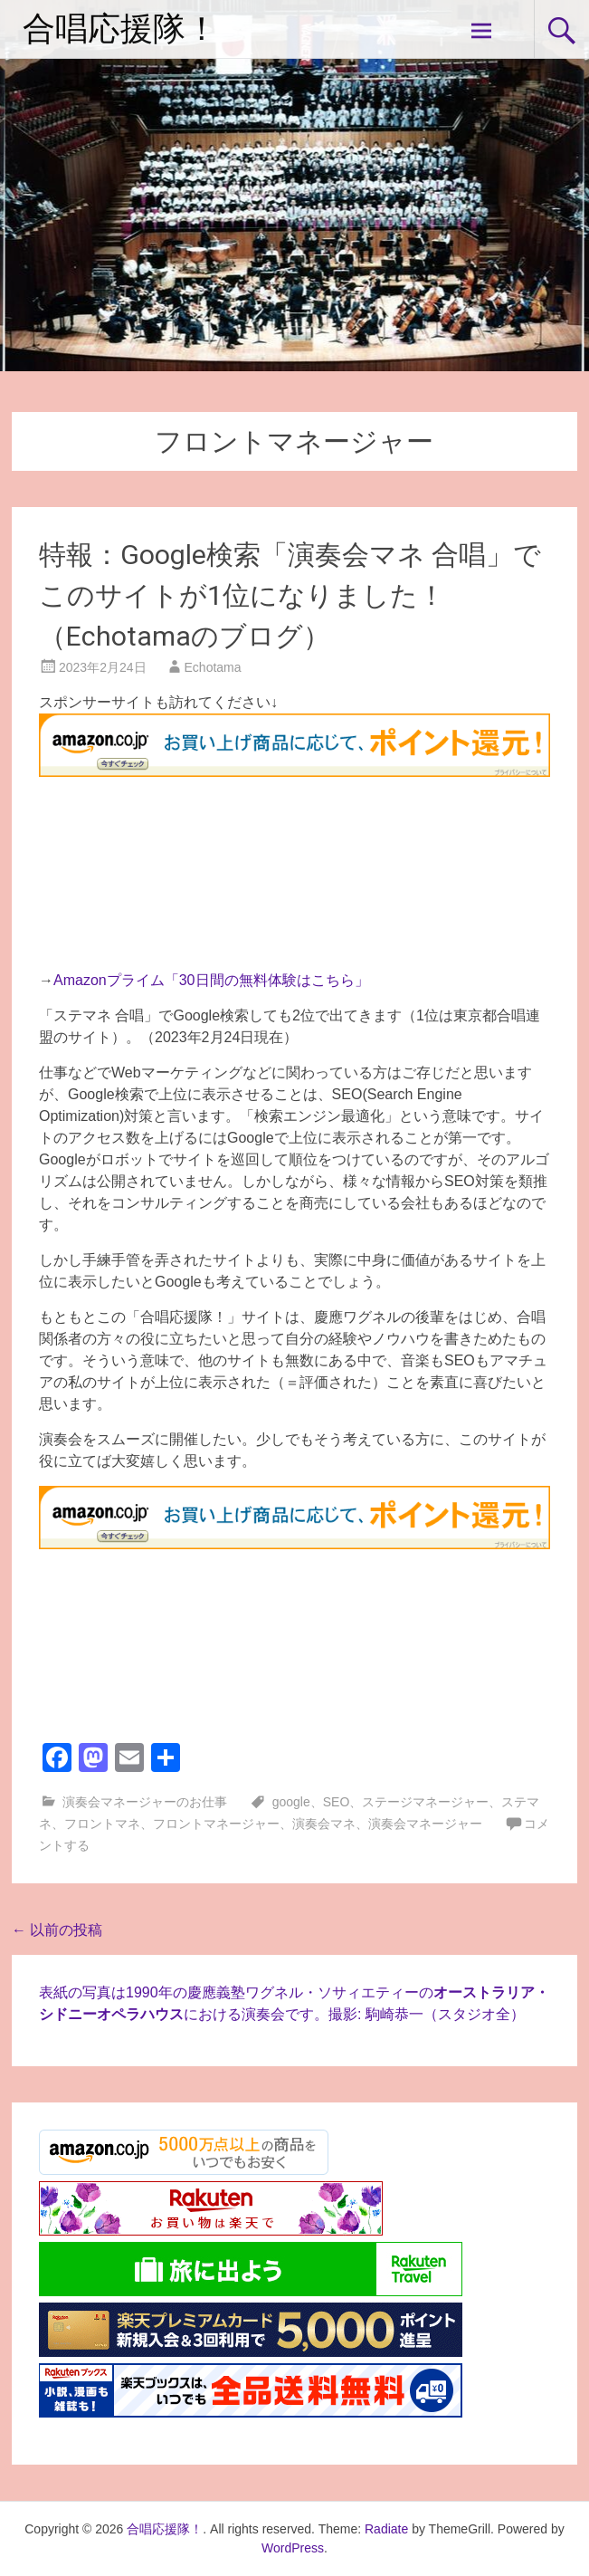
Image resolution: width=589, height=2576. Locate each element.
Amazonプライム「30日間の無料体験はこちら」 (211, 980)
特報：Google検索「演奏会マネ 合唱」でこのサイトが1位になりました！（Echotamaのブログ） (290, 595)
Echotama (213, 667)
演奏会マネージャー (425, 1823)
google (291, 1802)
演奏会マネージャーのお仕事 (144, 1802)
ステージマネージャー (425, 1802)
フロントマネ (102, 1823)
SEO (336, 1802)
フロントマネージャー (216, 1823)
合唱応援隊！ (120, 29)
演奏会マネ (324, 1823)
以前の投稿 (57, 1930)
